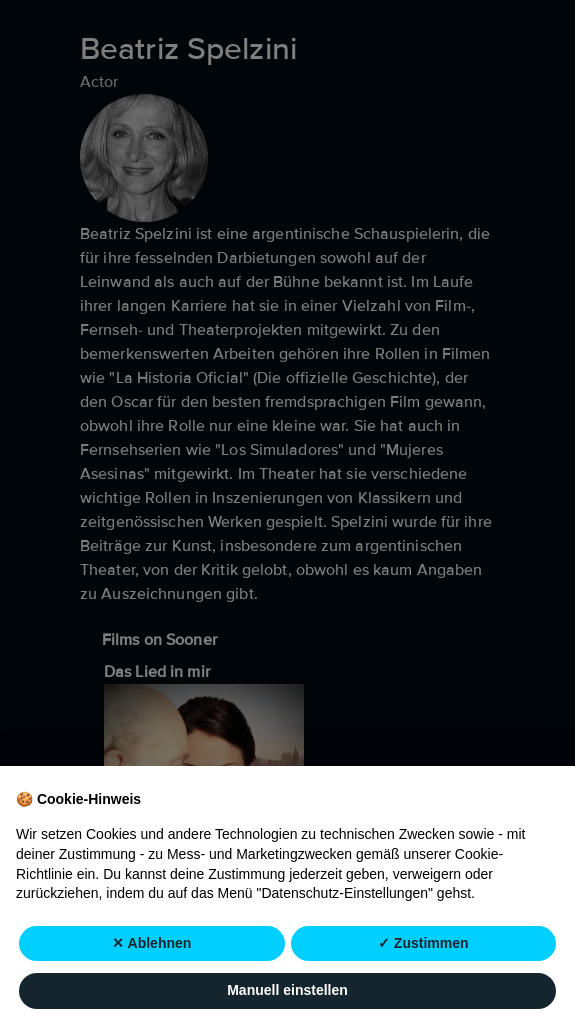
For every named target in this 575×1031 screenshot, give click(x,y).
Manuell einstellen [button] (287, 991)
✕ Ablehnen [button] (151, 943)
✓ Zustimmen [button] (423, 943)
